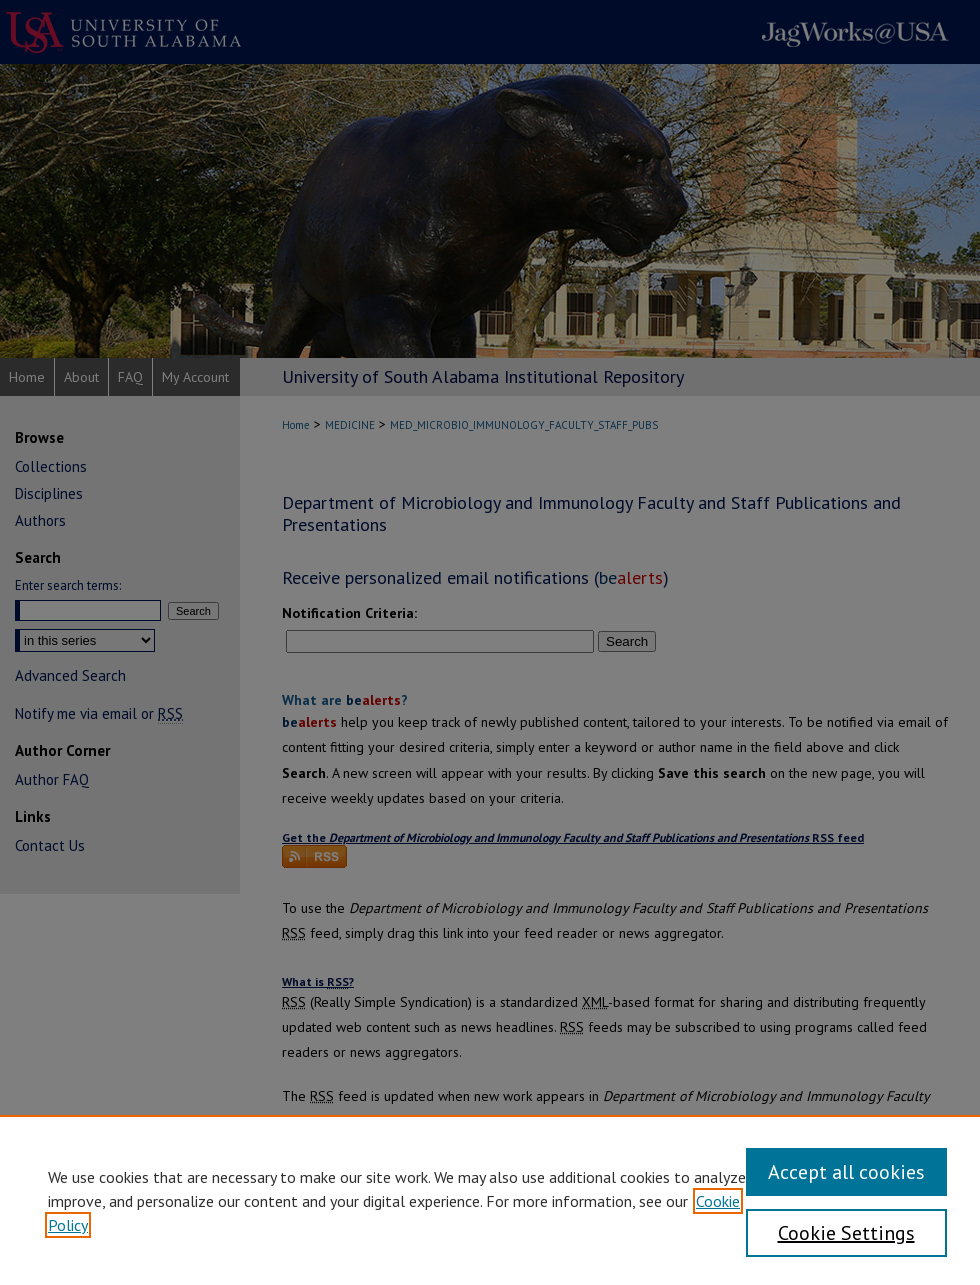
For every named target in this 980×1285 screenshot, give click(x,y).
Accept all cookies (846, 1172)
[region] (490, 1200)
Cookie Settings (846, 1233)
